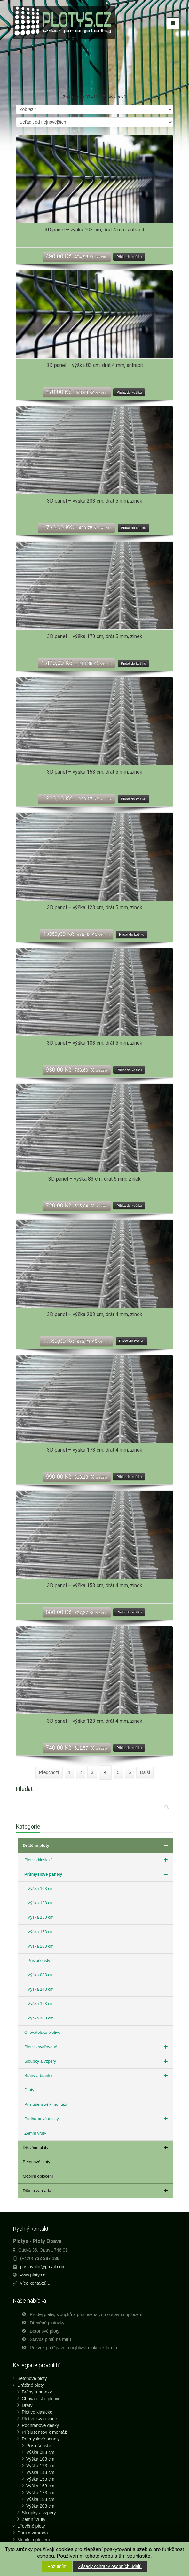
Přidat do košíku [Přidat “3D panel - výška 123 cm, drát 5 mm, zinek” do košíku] (131, 934)
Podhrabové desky (97, 2119)
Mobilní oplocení (38, 2176)
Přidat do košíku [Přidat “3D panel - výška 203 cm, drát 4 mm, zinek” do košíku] (131, 1341)
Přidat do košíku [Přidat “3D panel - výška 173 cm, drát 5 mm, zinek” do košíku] (133, 663)
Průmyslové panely (97, 1874)
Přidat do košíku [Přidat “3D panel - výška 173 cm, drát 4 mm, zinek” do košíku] (129, 1477)
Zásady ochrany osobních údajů (109, 2566)
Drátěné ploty (96, 1845)
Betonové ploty (36, 2161)
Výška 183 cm (41, 2018)
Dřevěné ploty (96, 2147)
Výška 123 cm (41, 1903)
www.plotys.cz (34, 2274)
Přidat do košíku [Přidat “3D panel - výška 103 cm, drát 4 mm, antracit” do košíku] (129, 257)
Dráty (29, 2090)
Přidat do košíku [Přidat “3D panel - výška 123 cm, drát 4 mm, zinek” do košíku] (129, 1748)
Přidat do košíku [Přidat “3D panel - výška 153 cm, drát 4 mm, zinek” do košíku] (129, 1612)
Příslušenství (39, 1960)
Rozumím (57, 2566)
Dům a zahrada (96, 2191)
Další (145, 1772)
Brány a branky (97, 2076)
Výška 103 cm (41, 1888)
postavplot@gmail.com (43, 2266)
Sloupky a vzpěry (97, 2061)
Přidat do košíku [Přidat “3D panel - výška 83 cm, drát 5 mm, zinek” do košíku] (129, 1205)
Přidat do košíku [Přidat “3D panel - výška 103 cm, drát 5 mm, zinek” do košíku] (129, 1070)
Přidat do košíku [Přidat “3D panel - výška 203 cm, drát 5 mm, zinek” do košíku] (133, 528)
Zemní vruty (35, 2133)
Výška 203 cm (41, 1946)
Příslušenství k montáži (45, 2104)
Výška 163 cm (41, 2003)
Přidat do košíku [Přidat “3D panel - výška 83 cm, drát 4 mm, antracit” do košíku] (129, 392)
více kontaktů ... (35, 2283)
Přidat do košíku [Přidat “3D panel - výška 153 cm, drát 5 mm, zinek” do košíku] (133, 799)
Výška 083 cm (41, 1974)
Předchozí (49, 1772)
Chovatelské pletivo (42, 2032)
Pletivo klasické (97, 1860)
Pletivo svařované (97, 2047)
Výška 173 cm (41, 1931)
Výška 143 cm (41, 1989)
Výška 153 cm (41, 1917)
